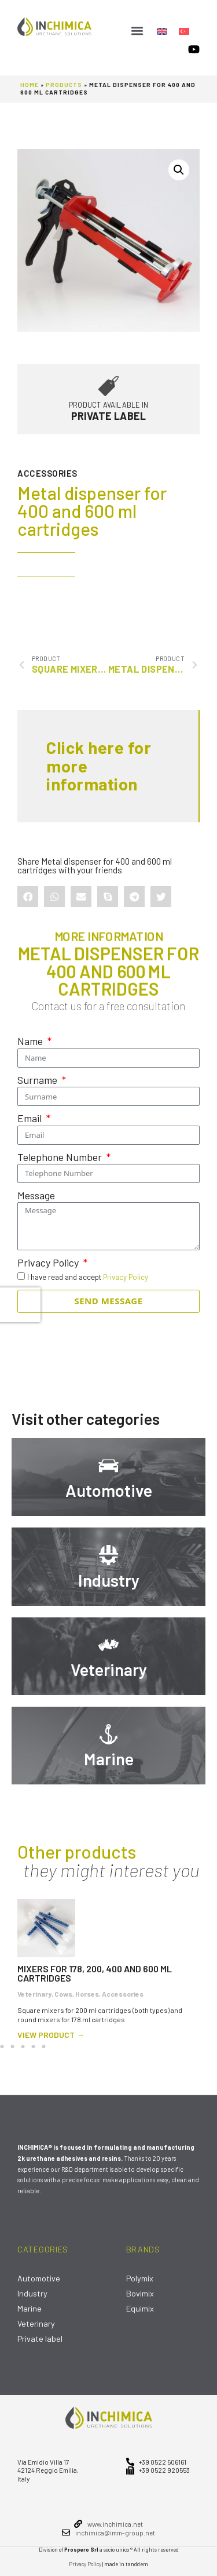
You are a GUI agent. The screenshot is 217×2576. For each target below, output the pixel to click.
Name (31, 1041)
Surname (38, 1079)
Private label (39, 2338)
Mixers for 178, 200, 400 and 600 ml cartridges (94, 1973)
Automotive (108, 1490)
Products (64, 84)
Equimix (140, 2308)
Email (30, 1118)
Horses (87, 1994)
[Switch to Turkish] (184, 30)
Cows (63, 1994)
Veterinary (109, 1669)
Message (36, 1195)
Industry (108, 1580)
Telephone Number (60, 1156)
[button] (136, 30)
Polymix (139, 2278)
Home (29, 84)
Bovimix (140, 2293)
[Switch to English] (162, 30)
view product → (50, 2035)
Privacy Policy (49, 1262)
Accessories (47, 473)
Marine (109, 1758)
